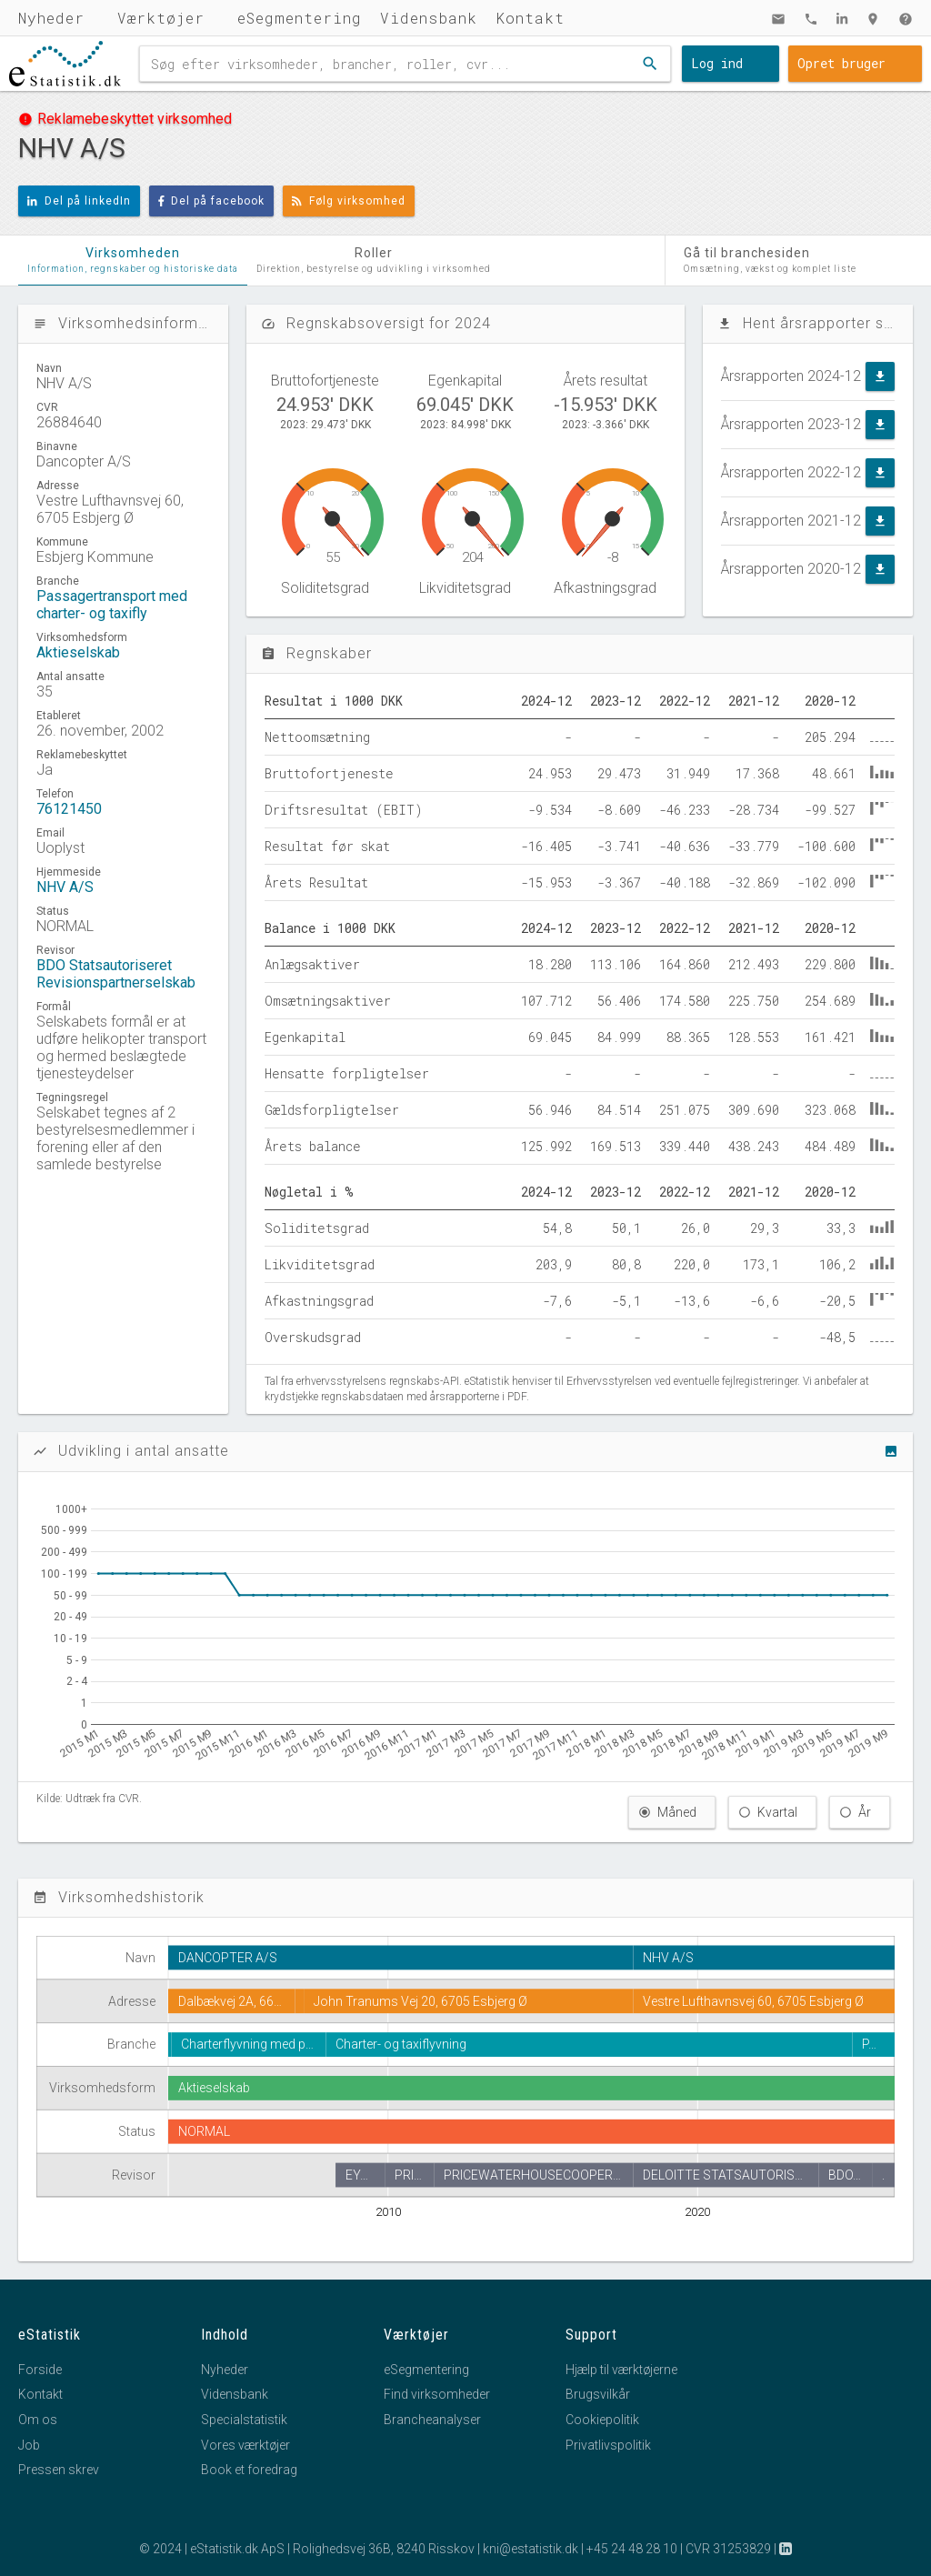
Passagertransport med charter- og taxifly (111, 604)
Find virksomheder (437, 2394)
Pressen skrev (58, 2469)
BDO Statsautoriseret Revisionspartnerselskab (115, 974)
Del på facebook (211, 201)
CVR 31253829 (728, 2548)
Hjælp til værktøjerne (621, 2369)
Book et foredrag (249, 2469)
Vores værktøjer (245, 2445)
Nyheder (51, 17)
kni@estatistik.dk (530, 2548)
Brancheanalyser (432, 2419)
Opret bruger (841, 63)
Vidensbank (428, 17)
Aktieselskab (78, 652)
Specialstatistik (244, 2419)
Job (29, 2445)
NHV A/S (65, 887)
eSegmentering (299, 17)
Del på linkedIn (79, 201)
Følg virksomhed (348, 201)
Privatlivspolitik (608, 2445)
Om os (37, 2419)
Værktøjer (161, 17)
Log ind (717, 63)
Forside (40, 2369)
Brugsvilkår (598, 2394)
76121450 (69, 808)
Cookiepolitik (602, 2419)
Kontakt (530, 17)
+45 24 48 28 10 (631, 2548)
